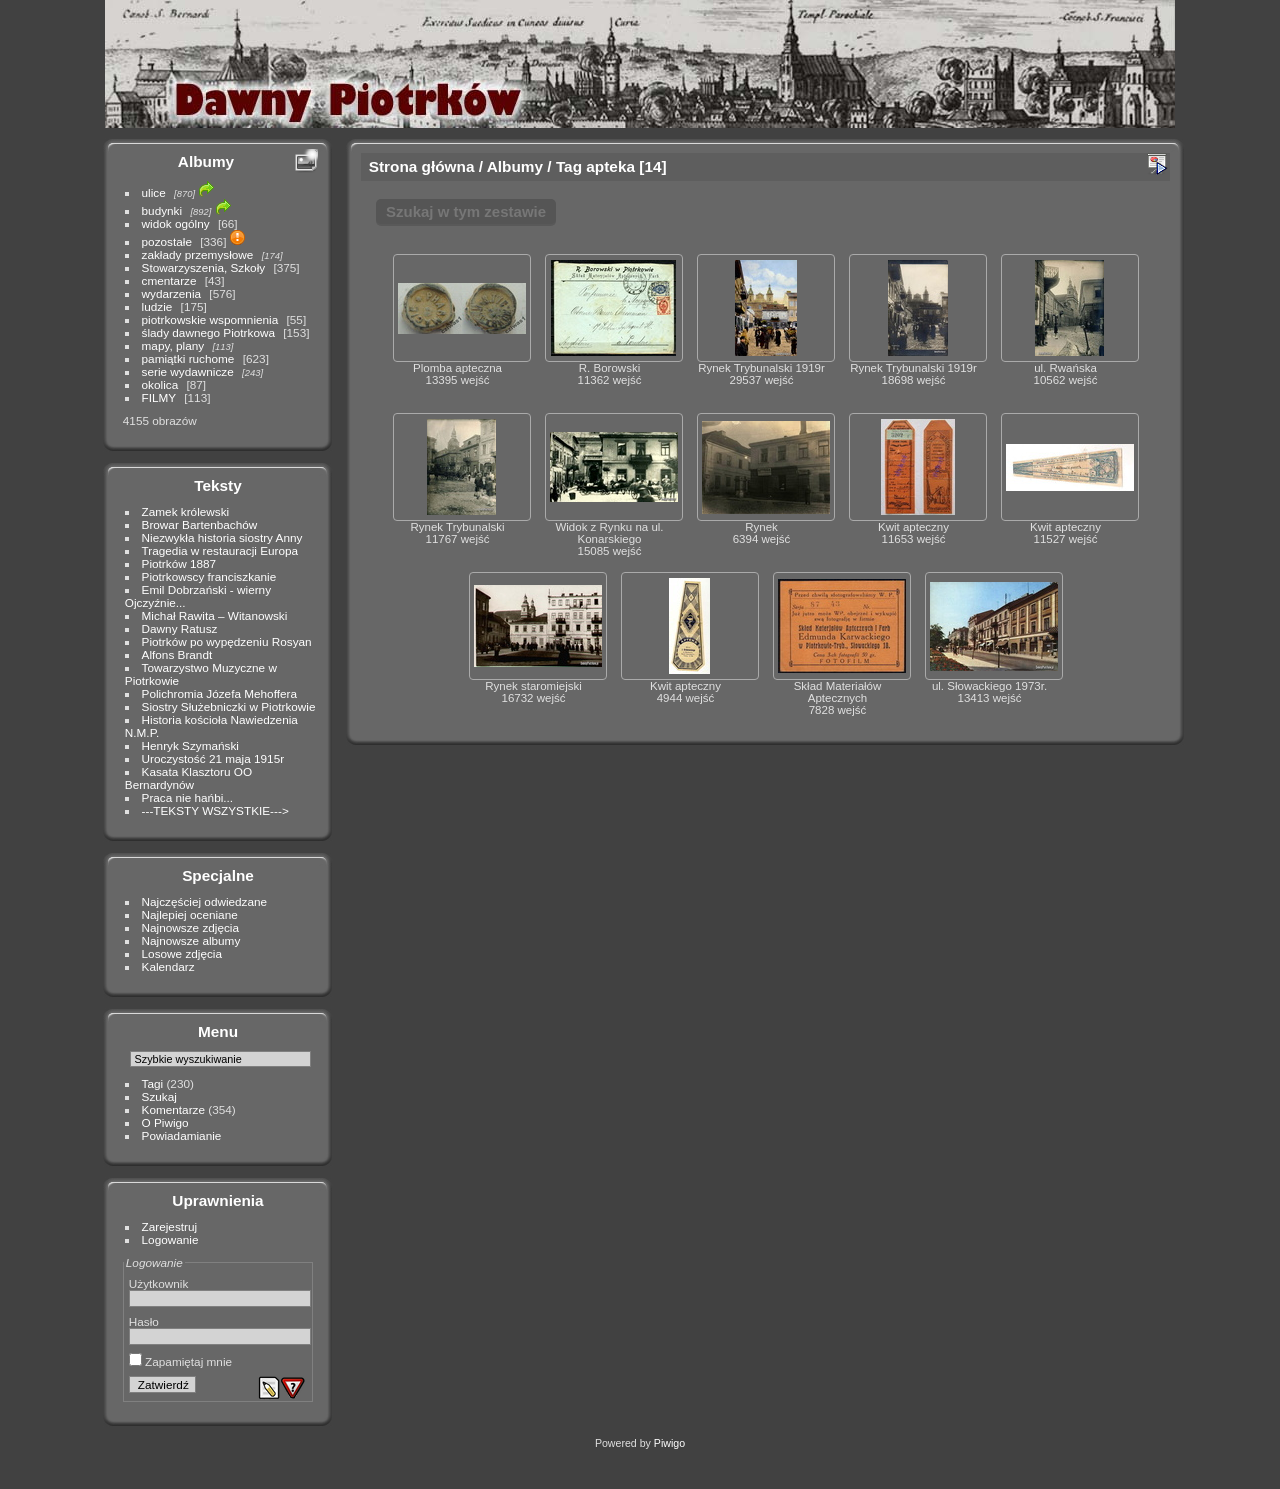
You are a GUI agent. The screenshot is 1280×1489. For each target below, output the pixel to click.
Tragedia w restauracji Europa (220, 550)
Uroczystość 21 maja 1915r (213, 758)
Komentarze (173, 1109)
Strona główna (422, 166)
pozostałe (167, 241)
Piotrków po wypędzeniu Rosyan (227, 641)
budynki (162, 210)
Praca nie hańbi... (188, 797)
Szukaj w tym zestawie (466, 211)
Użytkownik (159, 1283)
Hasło (144, 1321)
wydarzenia (172, 293)
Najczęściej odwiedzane (205, 901)
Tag (569, 166)
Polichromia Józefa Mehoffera (219, 693)
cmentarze (169, 280)
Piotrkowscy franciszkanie (209, 576)
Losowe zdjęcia (182, 953)
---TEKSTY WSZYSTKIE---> (215, 810)
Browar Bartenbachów (200, 524)
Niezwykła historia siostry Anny (222, 537)
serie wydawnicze (188, 371)
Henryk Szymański (190, 745)
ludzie (157, 306)
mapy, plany (173, 345)
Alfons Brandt (177, 654)
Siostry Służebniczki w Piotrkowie (229, 706)
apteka (610, 166)
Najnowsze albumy (191, 940)
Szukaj (159, 1096)
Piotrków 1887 (179, 563)
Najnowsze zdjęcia (190, 927)
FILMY (159, 397)
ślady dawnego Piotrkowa (208, 332)
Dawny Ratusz (180, 628)
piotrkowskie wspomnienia (210, 319)
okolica (160, 384)
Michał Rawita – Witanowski (215, 615)
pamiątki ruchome (188, 358)
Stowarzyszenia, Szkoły (204, 267)
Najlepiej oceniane (190, 914)
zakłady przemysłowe (198, 254)
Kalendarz (168, 966)
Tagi (153, 1083)
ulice (154, 192)
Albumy (206, 161)
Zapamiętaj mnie (180, 1361)
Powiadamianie (182, 1135)
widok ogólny (176, 223)
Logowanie (170, 1239)
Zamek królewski (186, 511)
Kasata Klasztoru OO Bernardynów (188, 778)
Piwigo (669, 1443)
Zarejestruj (170, 1226)
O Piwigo (165, 1122)
